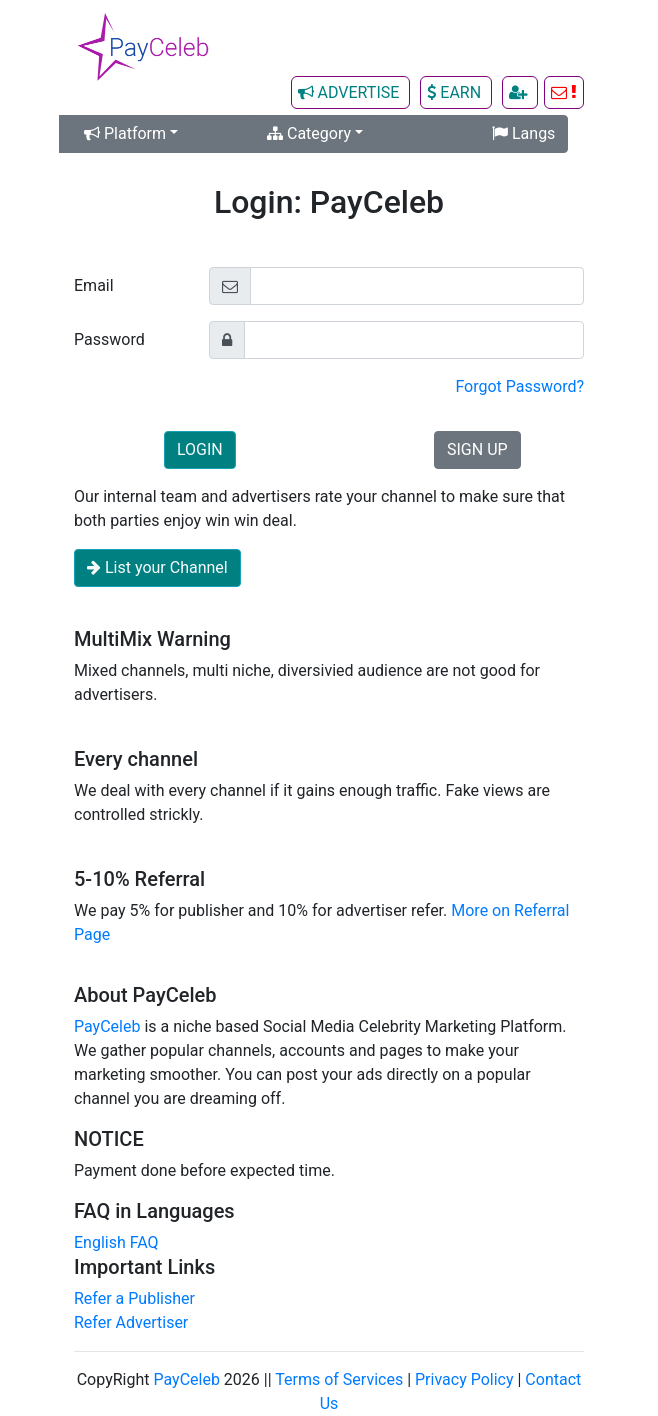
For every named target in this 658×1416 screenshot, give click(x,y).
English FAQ (116, 1242)
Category (309, 133)
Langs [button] (523, 133)
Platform (127, 133)
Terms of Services (339, 1379)
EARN (456, 92)
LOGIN (200, 449)
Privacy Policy (464, 1379)
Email (94, 285)
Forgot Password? (519, 386)
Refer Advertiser (131, 1322)
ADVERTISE (351, 92)
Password (109, 339)
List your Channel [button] (157, 567)
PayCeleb (107, 1026)
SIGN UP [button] (477, 449)
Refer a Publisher (134, 1298)
